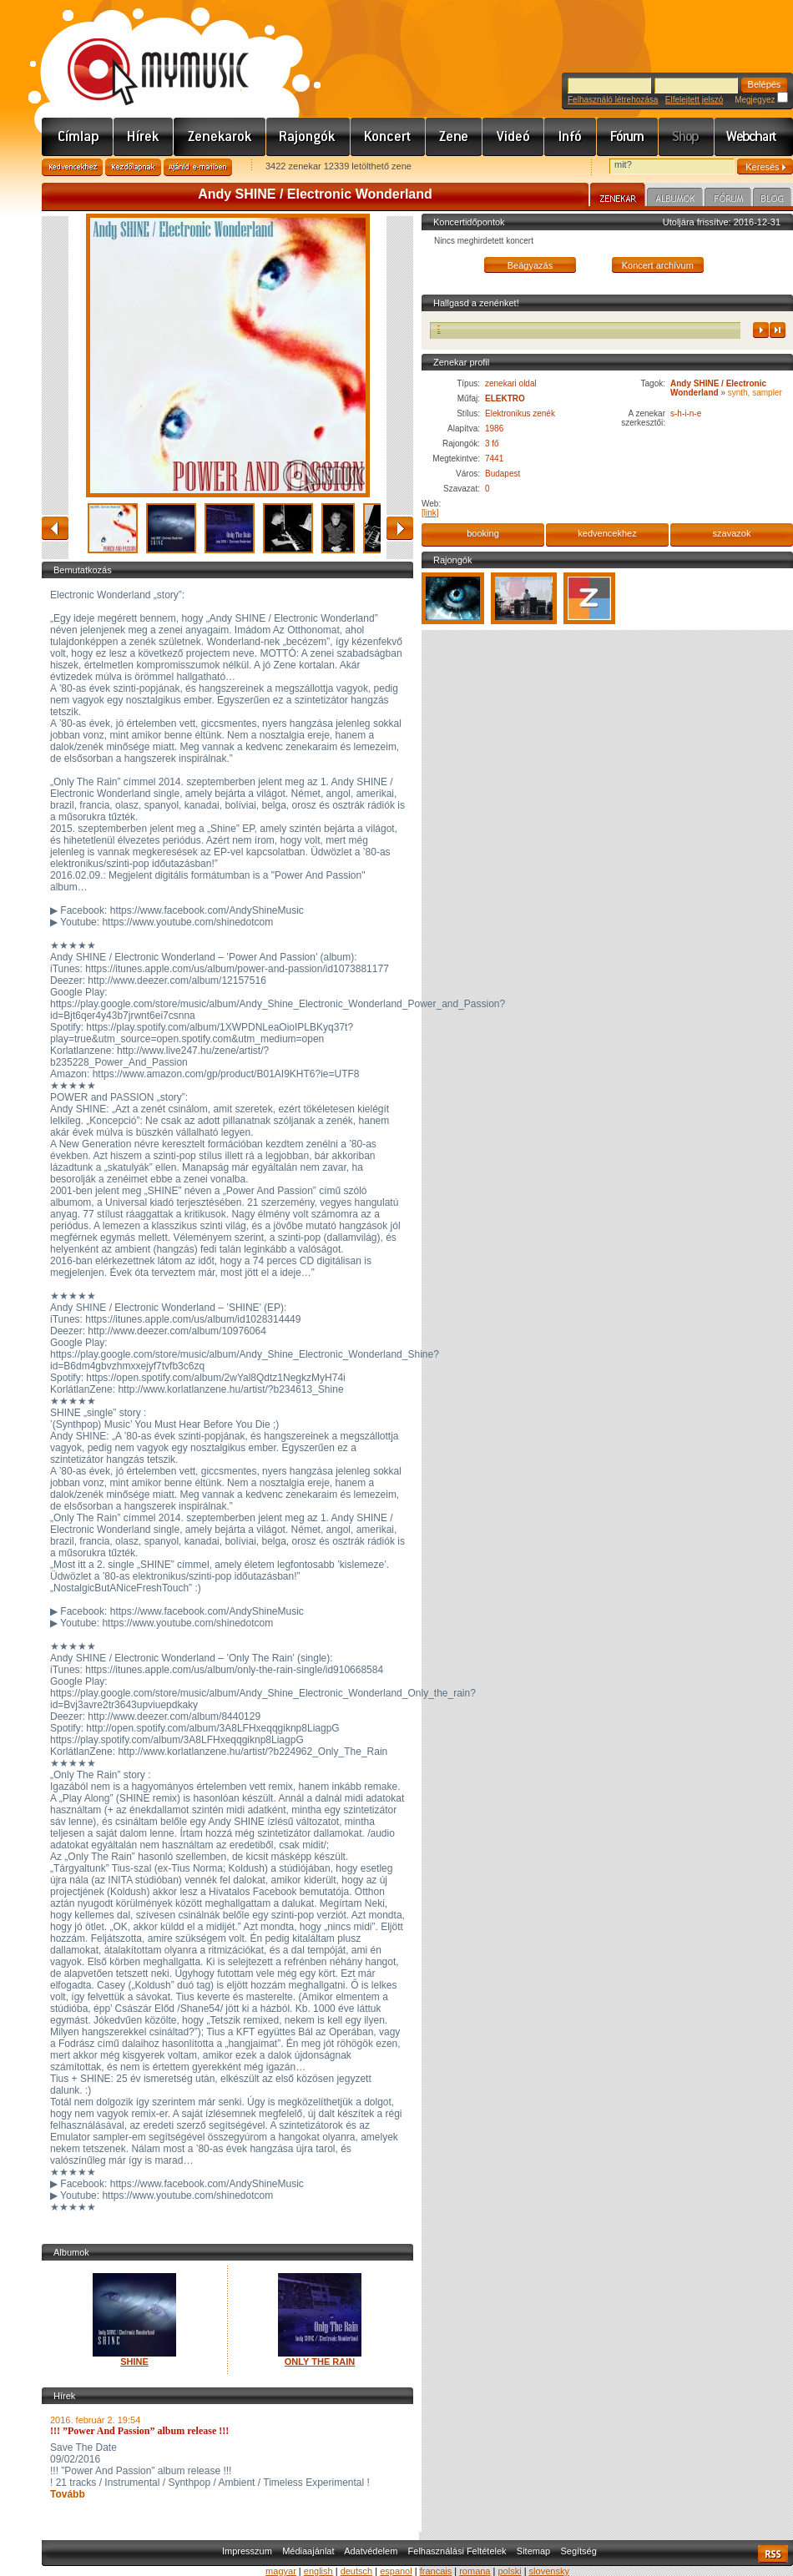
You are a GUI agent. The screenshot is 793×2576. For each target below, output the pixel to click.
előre (399, 528)
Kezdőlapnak (133, 167)
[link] (430, 512)
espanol (396, 2571)
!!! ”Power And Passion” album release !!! (139, 2431)
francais (436, 2571)
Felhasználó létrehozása (613, 99)
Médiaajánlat (308, 2551)
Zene (454, 137)
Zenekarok (220, 137)
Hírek (144, 137)
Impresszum (247, 2551)
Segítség (578, 2551)
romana (474, 2571)
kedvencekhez (607, 533)
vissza (55, 528)
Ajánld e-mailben (198, 167)
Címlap (78, 137)
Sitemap (533, 2551)
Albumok (675, 199)
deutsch (357, 2571)
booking (483, 533)
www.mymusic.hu (144, 54)
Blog (772, 199)
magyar (280, 2571)
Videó (513, 137)
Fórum (628, 137)
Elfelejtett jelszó (694, 99)
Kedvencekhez (72, 167)
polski (509, 2571)
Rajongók (308, 137)
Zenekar (617, 197)
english (318, 2571)
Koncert (388, 137)
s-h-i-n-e (685, 413)
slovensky (549, 2571)
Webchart (754, 137)
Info (570, 137)
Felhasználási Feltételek (457, 2551)
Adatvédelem (370, 2551)
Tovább (67, 2494)
